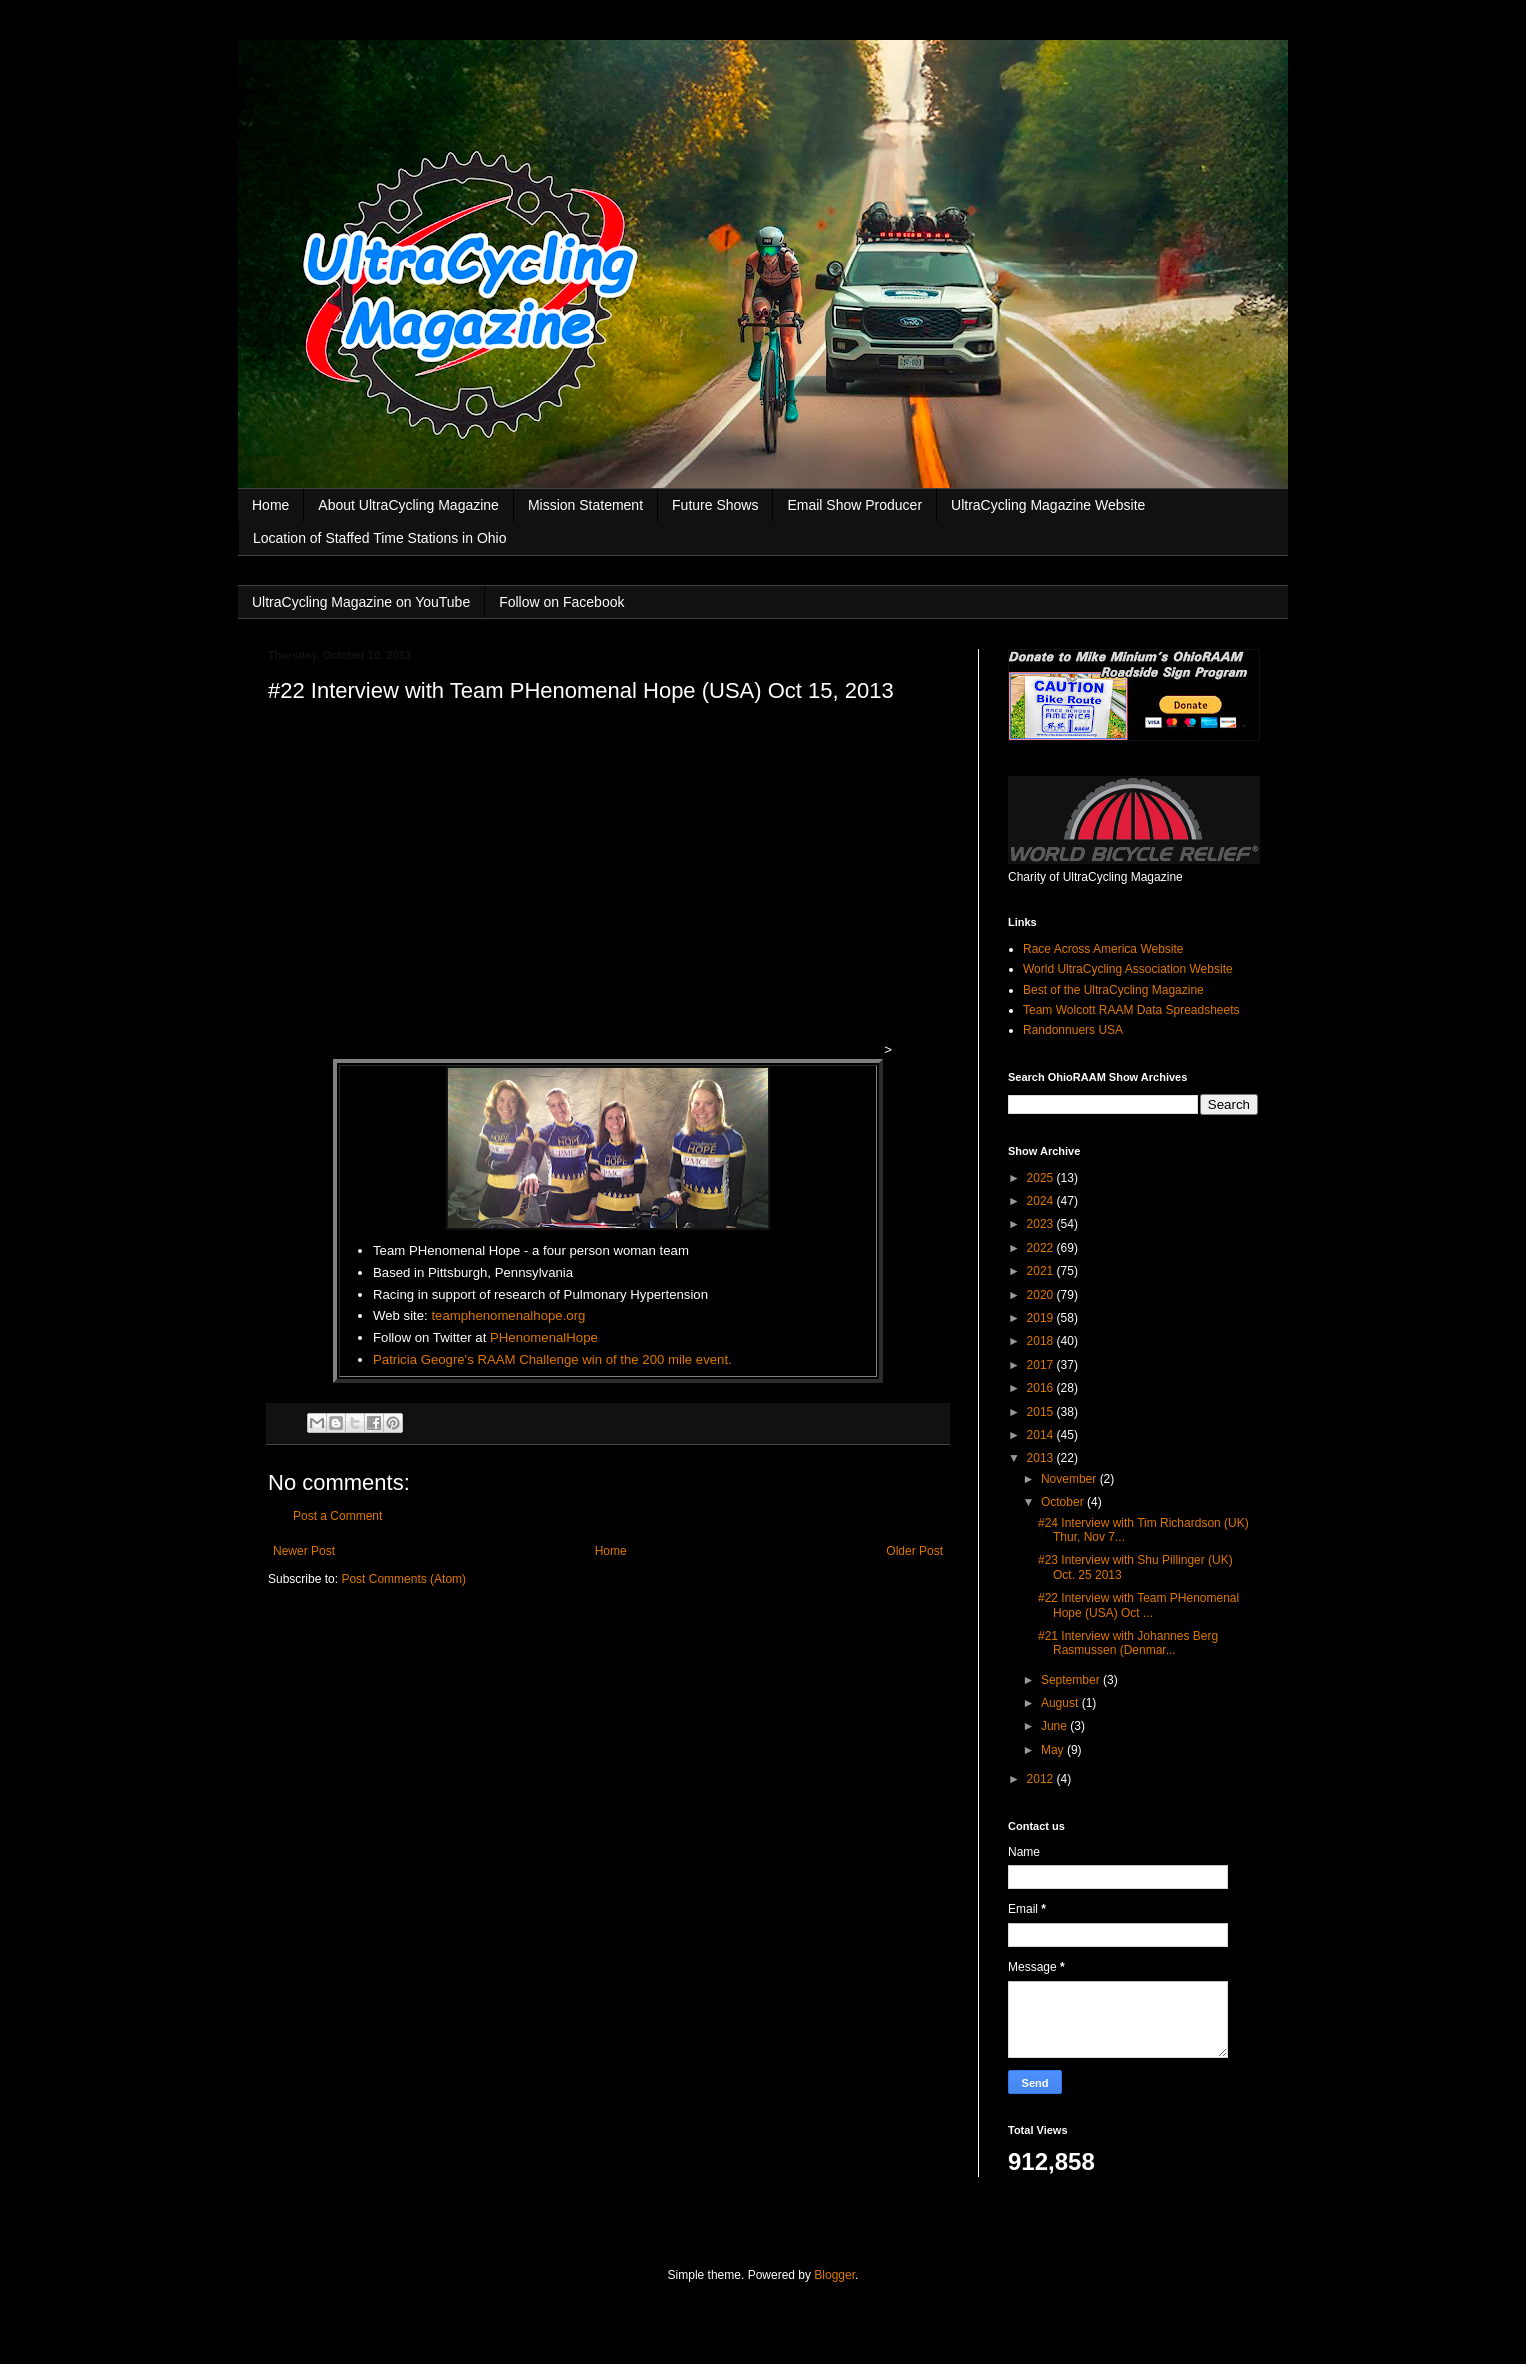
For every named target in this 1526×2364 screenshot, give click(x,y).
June (1055, 1726)
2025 (1042, 1178)
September (1072, 1680)
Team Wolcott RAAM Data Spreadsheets (1131, 1010)
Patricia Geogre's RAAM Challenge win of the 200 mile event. (552, 1359)
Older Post (914, 1551)
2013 (1042, 1458)
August (1061, 1703)
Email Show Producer (854, 505)
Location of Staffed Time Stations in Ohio (379, 538)
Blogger (834, 2275)
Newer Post (304, 1551)
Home (270, 505)
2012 (1042, 1779)
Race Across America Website (1103, 949)
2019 (1042, 1318)
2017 (1042, 1365)
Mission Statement (585, 505)
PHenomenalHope (544, 1337)
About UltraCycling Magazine (408, 505)
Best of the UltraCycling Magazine (1113, 990)
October (1064, 1502)
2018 (1042, 1341)
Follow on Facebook (561, 602)
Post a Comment (337, 1516)
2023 (1042, 1224)
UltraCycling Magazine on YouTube (361, 602)
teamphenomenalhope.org (508, 1315)
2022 (1042, 1248)
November (1070, 1479)
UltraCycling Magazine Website (1048, 505)
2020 (1042, 1295)
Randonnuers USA (1073, 1030)
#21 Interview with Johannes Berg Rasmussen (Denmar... (1128, 1643)
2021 (1042, 1271)
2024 (1042, 1201)
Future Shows (715, 505)
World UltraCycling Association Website (1128, 969)
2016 (1042, 1388)
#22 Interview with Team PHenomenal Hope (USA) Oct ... (1138, 1605)
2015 (1042, 1412)
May (1054, 1750)
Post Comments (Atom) (403, 1579)
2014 (1042, 1435)
